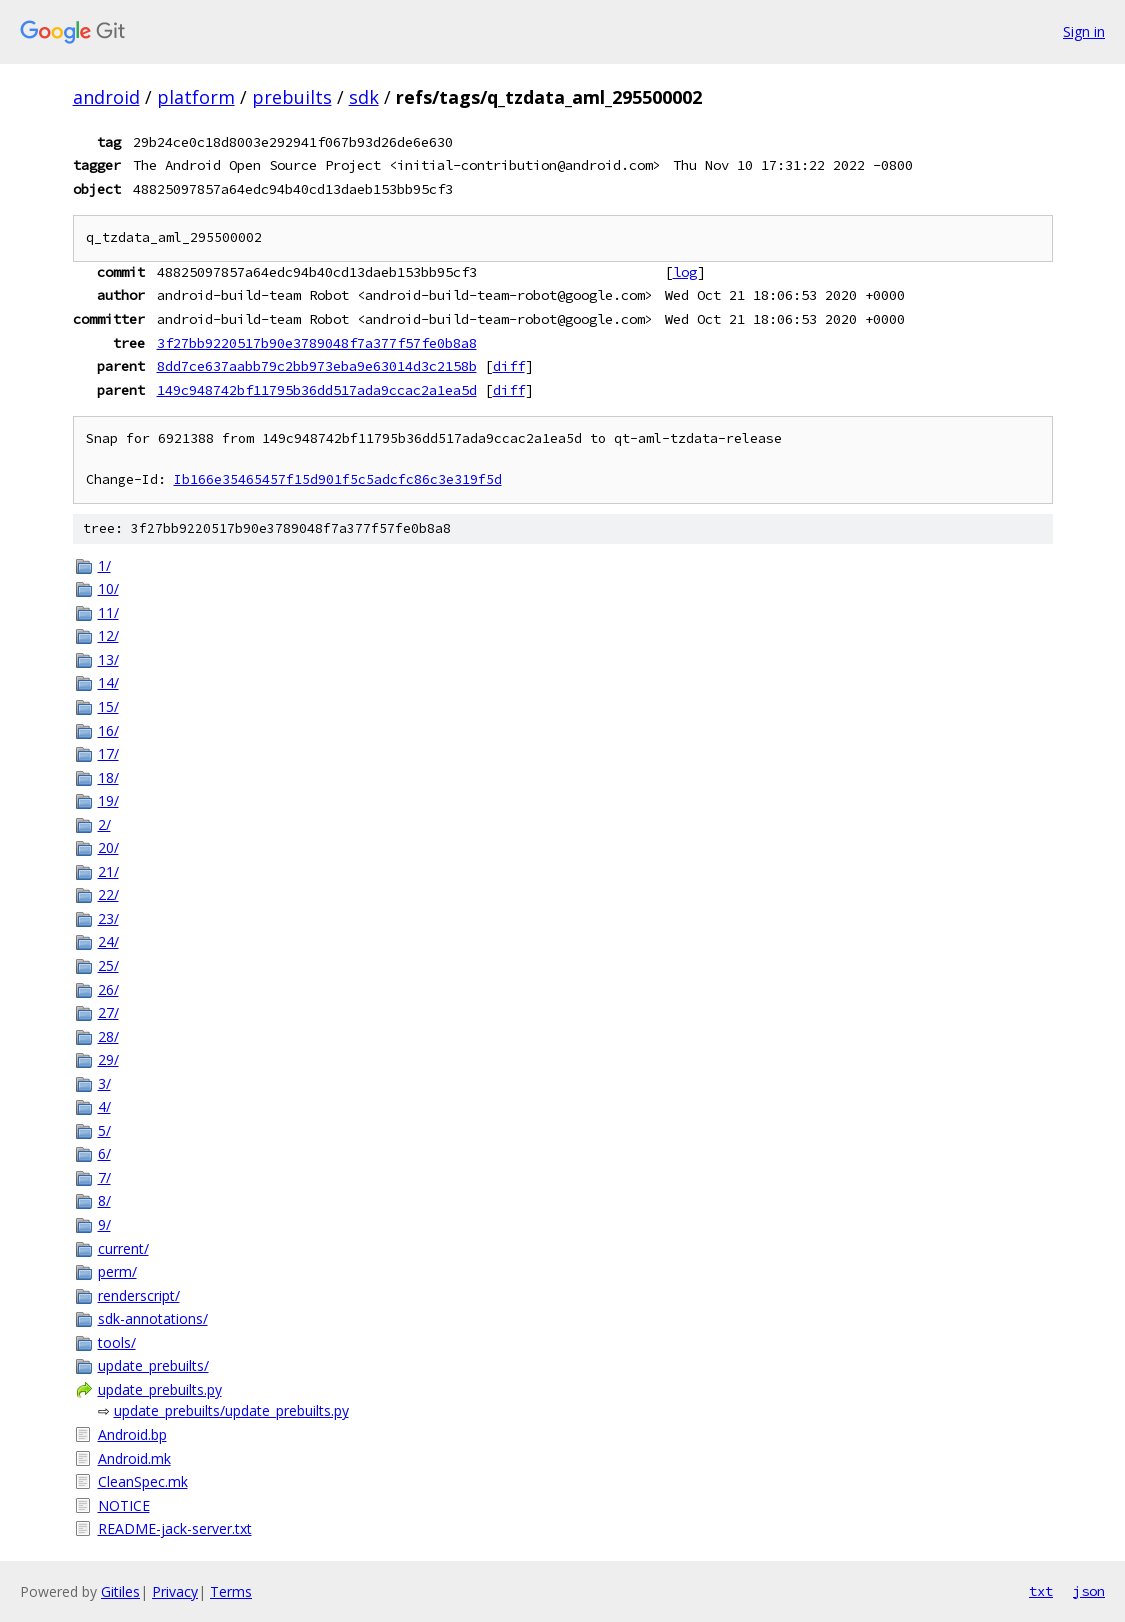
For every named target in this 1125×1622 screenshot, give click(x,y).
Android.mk (134, 1458)
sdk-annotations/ (153, 1318)
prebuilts (292, 97)
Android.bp (132, 1434)
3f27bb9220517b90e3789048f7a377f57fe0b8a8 (317, 343)
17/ (108, 753)
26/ (108, 989)
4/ (104, 1106)
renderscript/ (139, 1295)
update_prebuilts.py (160, 1389)
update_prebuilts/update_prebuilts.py (231, 1410)
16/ (108, 730)
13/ (108, 659)
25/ (108, 965)
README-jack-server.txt (175, 1528)
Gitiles (120, 1591)
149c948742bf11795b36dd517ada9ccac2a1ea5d (317, 390)
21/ (108, 871)
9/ (104, 1224)
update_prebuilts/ (153, 1365)
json (1089, 1591)
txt (1041, 1591)
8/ (104, 1200)
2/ (104, 824)
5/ (104, 1130)
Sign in (1084, 31)
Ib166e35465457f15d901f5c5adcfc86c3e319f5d (338, 479)
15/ (108, 706)
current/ (123, 1248)
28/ (108, 1036)
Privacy (175, 1591)
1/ (104, 565)
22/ (108, 894)
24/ (108, 941)
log (685, 272)
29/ (108, 1059)
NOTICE (124, 1505)
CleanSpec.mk (143, 1481)
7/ (104, 1177)
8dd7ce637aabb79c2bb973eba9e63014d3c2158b (317, 366)
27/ (108, 1012)
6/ (104, 1153)
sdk (364, 97)
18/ (108, 777)
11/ (108, 612)
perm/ (117, 1271)
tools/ (117, 1342)
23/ (108, 918)
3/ (104, 1083)
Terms (231, 1591)
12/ (108, 635)
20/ (108, 847)
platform (196, 97)
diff (509, 366)
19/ (108, 800)
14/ (108, 682)
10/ (108, 588)
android (106, 97)
